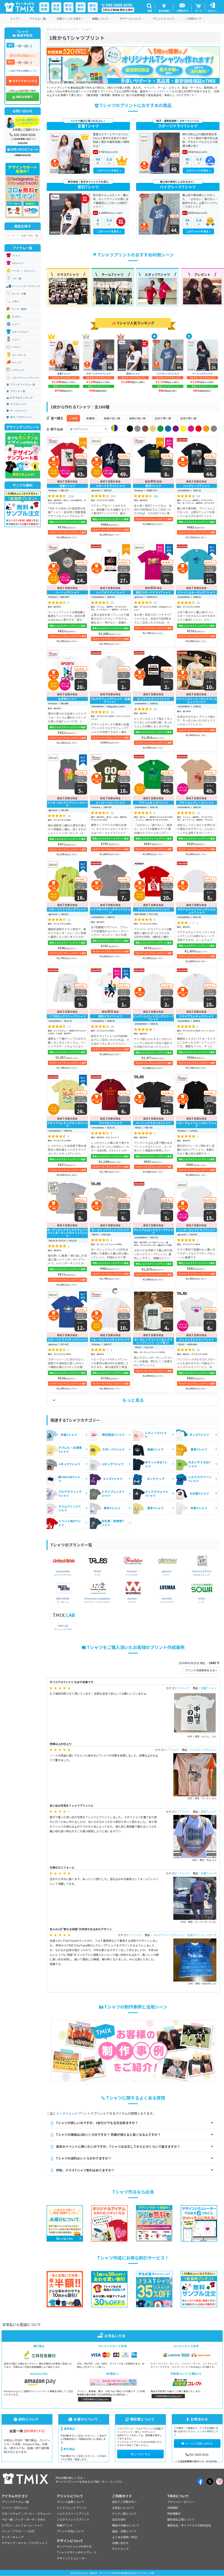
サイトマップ (120, 2549)
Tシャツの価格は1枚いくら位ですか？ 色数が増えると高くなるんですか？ (108, 2134)
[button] (149, 7)
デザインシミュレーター (72, 2558)
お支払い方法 (112, 2335)
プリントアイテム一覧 (20, 384)
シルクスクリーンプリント (73, 2513)
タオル (15, 301)
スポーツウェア (20, 331)
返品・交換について (124, 2531)
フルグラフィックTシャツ (25, 377)
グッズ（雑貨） (20, 309)
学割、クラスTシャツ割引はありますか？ (85, 2170)
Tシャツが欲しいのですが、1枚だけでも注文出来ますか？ (97, 2122)
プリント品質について (70, 2502)
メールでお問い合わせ (197, 2443)
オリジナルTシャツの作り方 (74, 2546)
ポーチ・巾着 (19, 293)
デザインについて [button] (132, 19)
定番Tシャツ (81, 91)
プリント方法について (70, 2531)
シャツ (15, 324)
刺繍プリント (65, 2525)
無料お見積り (23, 97)
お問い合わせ (120, 2543)
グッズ (6, 2537)
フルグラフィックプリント (73, 2519)
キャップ (16, 362)
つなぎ (30, 2531)
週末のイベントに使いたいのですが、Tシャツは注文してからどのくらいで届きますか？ (118, 2146)
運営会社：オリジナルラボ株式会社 (189, 2525)
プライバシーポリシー (181, 2502)
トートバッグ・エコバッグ (26, 286)
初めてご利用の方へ (124, 2502)
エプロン (16, 316)
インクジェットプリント (73, 2113)
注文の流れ (119, 2519)
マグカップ (18, 370)
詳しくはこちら (140, 2454)
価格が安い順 (112, 418)
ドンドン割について (124, 2513)
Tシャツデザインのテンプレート (77, 2552)
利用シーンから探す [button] (70, 19)
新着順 (90, 418)
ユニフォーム (19, 354)
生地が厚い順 (188, 418)
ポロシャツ (18, 263)
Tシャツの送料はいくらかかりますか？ (83, 2158)
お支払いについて (123, 2508)
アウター (16, 347)
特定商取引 (174, 2513)
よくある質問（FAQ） (125, 2537)
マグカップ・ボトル (14, 2543)
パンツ (15, 339)
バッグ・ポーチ (24, 2519)
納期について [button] (101, 19)
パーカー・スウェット (23, 270)
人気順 (73, 418)
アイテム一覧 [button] (39, 19)
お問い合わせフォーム (22, 149)
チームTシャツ (16, 410)
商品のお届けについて (125, 2525)
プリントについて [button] (164, 19)
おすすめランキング (19, 397)
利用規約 (172, 2508)
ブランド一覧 (15, 391)
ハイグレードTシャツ (203, 1750)
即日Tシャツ (209, 1812)
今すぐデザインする (23, 81)
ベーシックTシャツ (160, 91)
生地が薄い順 (163, 418)
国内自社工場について (181, 2519)
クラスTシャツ (16, 404)
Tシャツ (86, 29)
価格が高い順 (137, 418)
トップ (15, 19)
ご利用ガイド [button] (194, 19)
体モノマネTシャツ (19, 417)
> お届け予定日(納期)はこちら (22, 70)
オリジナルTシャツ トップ (62, 29)
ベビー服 (16, 278)
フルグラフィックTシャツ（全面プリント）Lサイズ (185, 1935)
